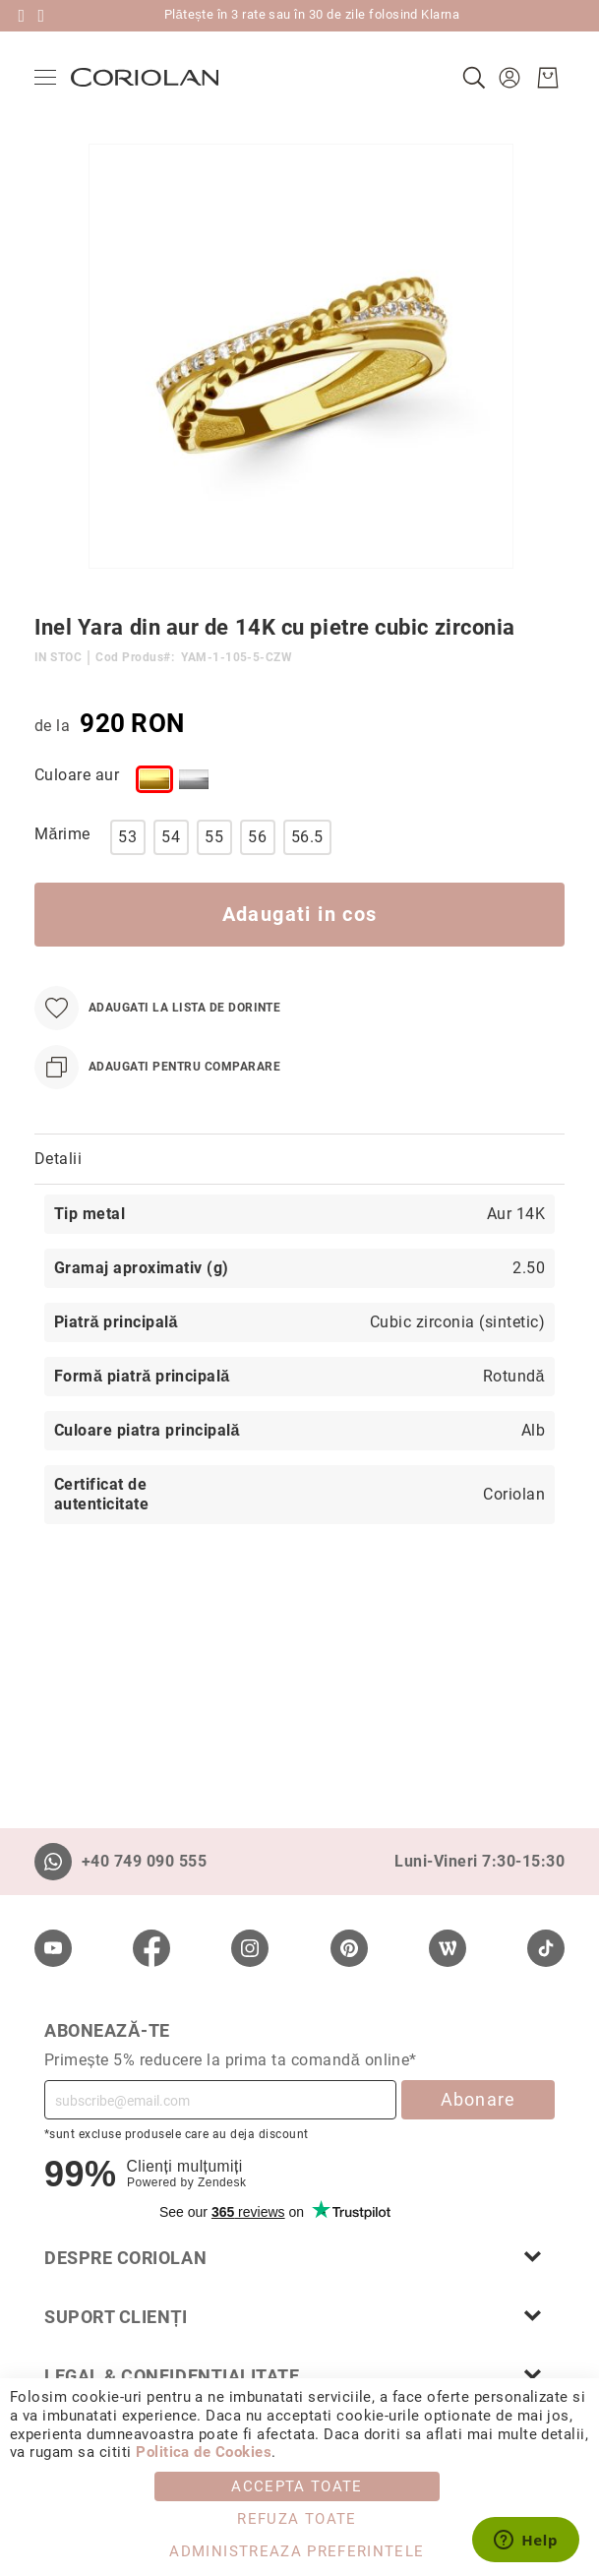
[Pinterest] (349, 1948)
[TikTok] (546, 1948)
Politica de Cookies (203, 2452)
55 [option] (214, 837)
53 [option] (127, 837)
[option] (154, 779)
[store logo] (144, 77)
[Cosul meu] (548, 77)
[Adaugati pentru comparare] (157, 1067)
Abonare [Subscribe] (478, 2099)
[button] (512, 77)
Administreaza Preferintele (296, 2551)
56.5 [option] (307, 837)
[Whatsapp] (53, 1861)
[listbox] (332, 783)
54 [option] (170, 837)
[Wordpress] (447, 1948)
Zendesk (222, 2182)
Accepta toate (297, 2486)
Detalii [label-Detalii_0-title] (58, 1158)
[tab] (299, 1160)
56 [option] (257, 837)
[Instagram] (250, 1948)
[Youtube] (53, 1948)
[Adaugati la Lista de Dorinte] (157, 1008)
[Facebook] (151, 1948)
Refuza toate (296, 2519)
